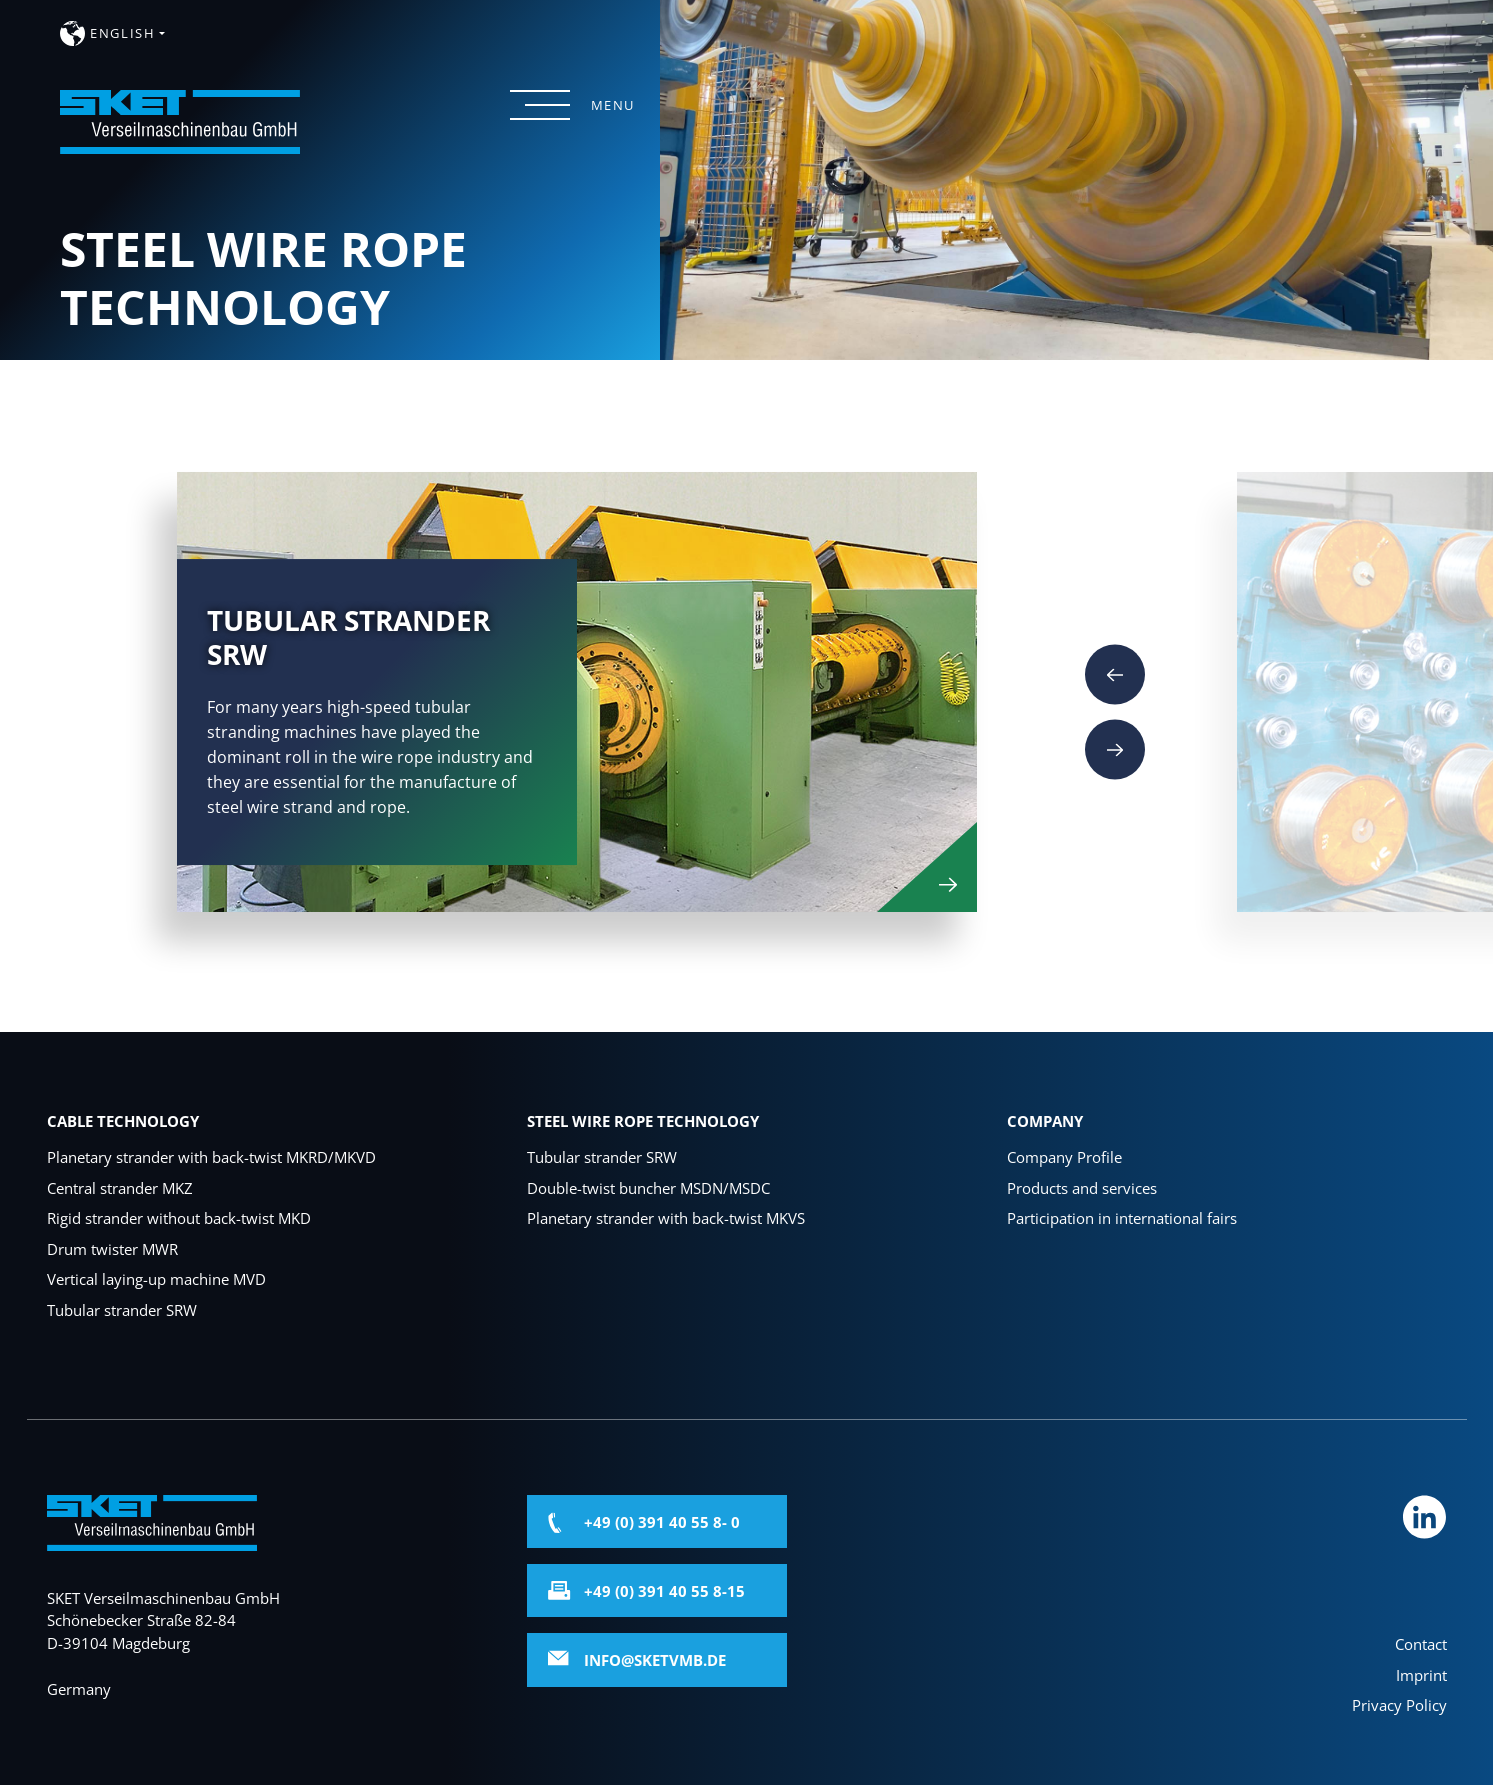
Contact (1421, 1644)
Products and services (1082, 1188)
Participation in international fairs (1122, 1218)
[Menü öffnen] (540, 105)
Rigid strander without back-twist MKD (179, 1218)
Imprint (1421, 1675)
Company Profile (1064, 1157)
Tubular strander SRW (122, 1310)
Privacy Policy (1399, 1705)
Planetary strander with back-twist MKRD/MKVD (211, 1157)
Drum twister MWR (112, 1249)
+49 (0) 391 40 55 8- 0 (662, 1522)
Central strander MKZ (120, 1188)
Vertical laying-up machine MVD (156, 1279)
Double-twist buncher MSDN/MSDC (648, 1188)
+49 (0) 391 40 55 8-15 (664, 1591)
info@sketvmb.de (655, 1660)
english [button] (122, 33)
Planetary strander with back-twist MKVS (666, 1218)
